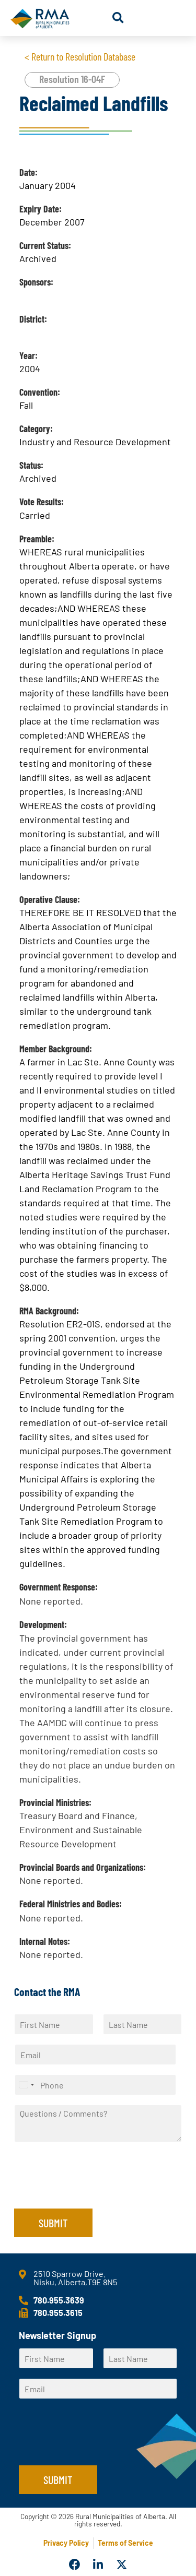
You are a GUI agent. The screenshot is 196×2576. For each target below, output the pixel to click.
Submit (53, 2222)
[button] (117, 18)
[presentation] (93, 2191)
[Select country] (26, 2085)
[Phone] (95, 2085)
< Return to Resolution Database (80, 56)
